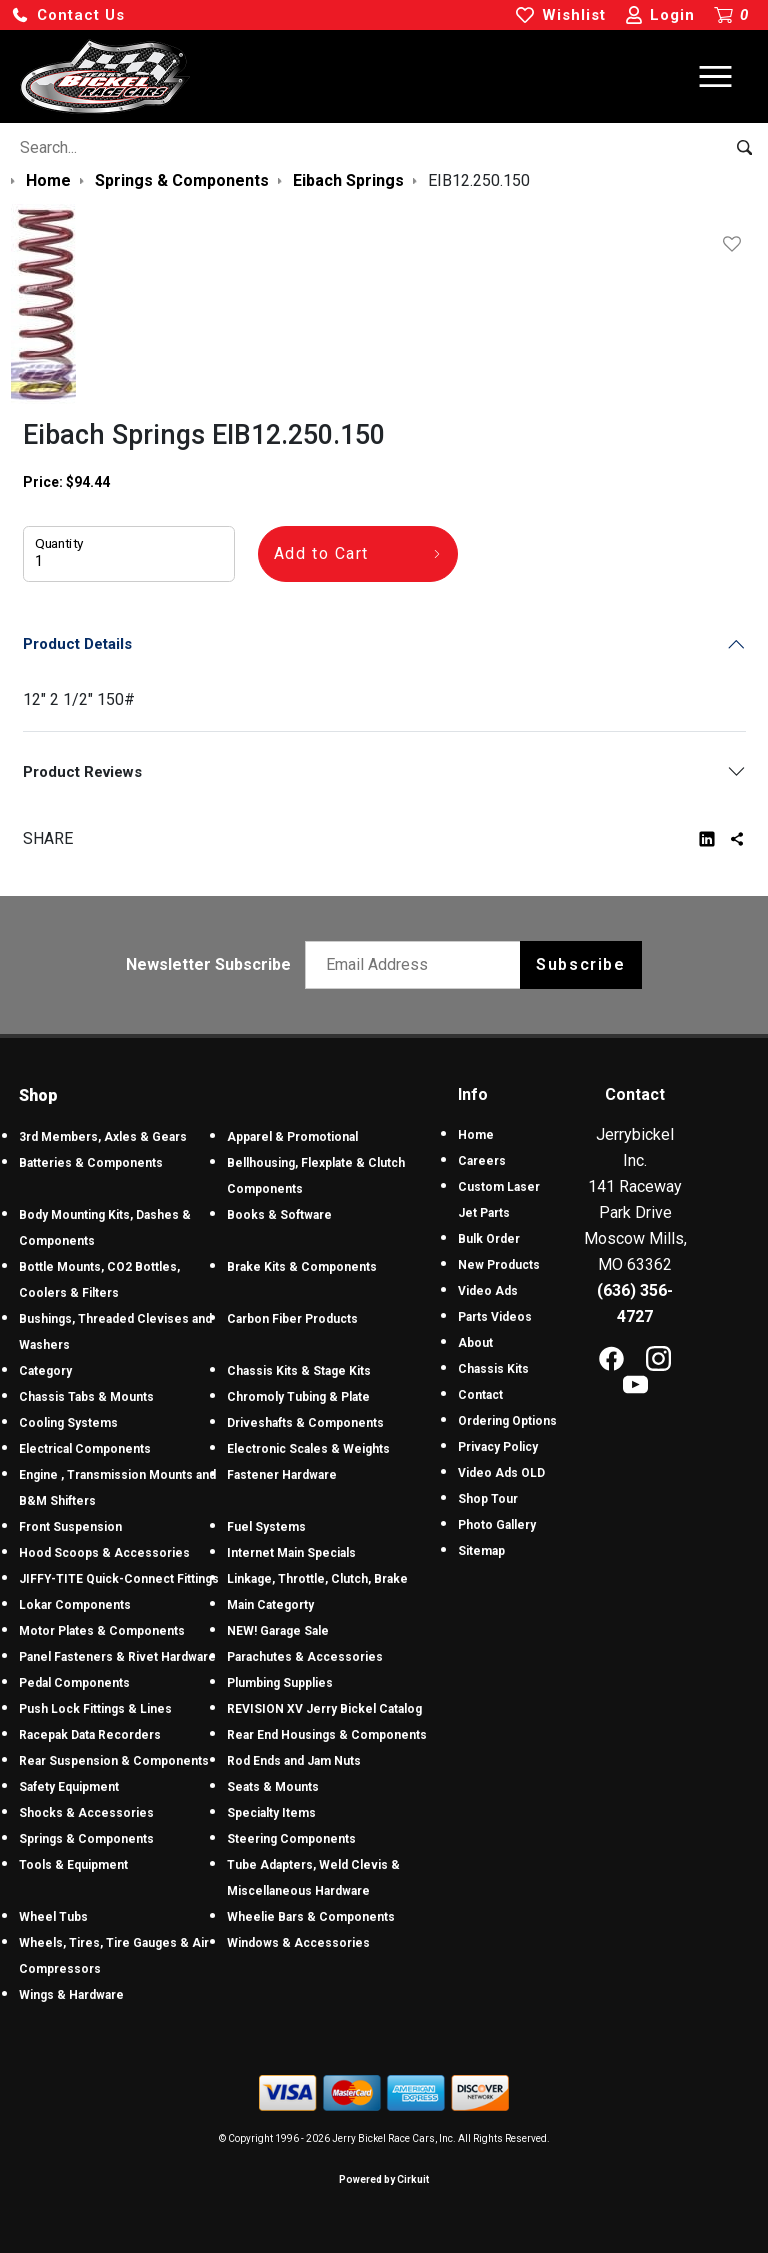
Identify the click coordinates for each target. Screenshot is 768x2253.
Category (45, 1371)
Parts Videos (495, 1317)
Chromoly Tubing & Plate (298, 1397)
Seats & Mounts (273, 1787)
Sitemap (481, 1551)
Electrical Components (85, 1449)
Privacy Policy (498, 1447)
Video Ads (488, 1291)
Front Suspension (70, 1527)
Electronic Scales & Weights (308, 1449)
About (475, 1343)
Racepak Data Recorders (90, 1735)
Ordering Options (507, 1421)
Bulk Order (489, 1239)
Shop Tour (488, 1499)
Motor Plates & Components (102, 1631)
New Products (499, 1265)
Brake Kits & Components (302, 1267)
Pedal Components (74, 1683)
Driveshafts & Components (305, 1423)
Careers (482, 1161)
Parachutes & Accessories (305, 1657)
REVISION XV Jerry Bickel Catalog (324, 1709)
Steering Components (291, 1839)
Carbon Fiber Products (292, 1319)
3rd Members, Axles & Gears (103, 1137)
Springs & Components (86, 1839)
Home (476, 1135)
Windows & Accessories (298, 1943)
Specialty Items (271, 1813)
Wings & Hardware (71, 1995)
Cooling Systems (68, 1423)
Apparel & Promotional (292, 1137)
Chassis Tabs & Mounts (86, 1397)
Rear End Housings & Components (327, 1735)
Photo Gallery (497, 1525)
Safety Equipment (69, 1787)
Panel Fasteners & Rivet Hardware (117, 1657)
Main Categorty (270, 1605)
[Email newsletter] (417, 965)
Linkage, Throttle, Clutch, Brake (317, 1579)
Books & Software (279, 1215)
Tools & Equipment (73, 1865)
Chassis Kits (493, 1369)
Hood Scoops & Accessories (104, 1553)
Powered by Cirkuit (384, 2179)
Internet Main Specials (291, 1553)
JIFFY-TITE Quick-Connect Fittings (119, 1579)
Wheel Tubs (53, 1917)
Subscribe (580, 964)
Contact (480, 1395)
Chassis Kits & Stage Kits (299, 1371)
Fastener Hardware (282, 1475)
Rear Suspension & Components (114, 1761)
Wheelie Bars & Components (311, 1917)
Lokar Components (75, 1605)
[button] (68, 15)
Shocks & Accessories (86, 1813)
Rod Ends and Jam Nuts (294, 1761)
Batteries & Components (91, 1163)
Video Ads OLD (501, 1473)
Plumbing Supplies (280, 1683)
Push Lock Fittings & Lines (95, 1709)
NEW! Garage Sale (278, 1631)
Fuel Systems (266, 1527)
